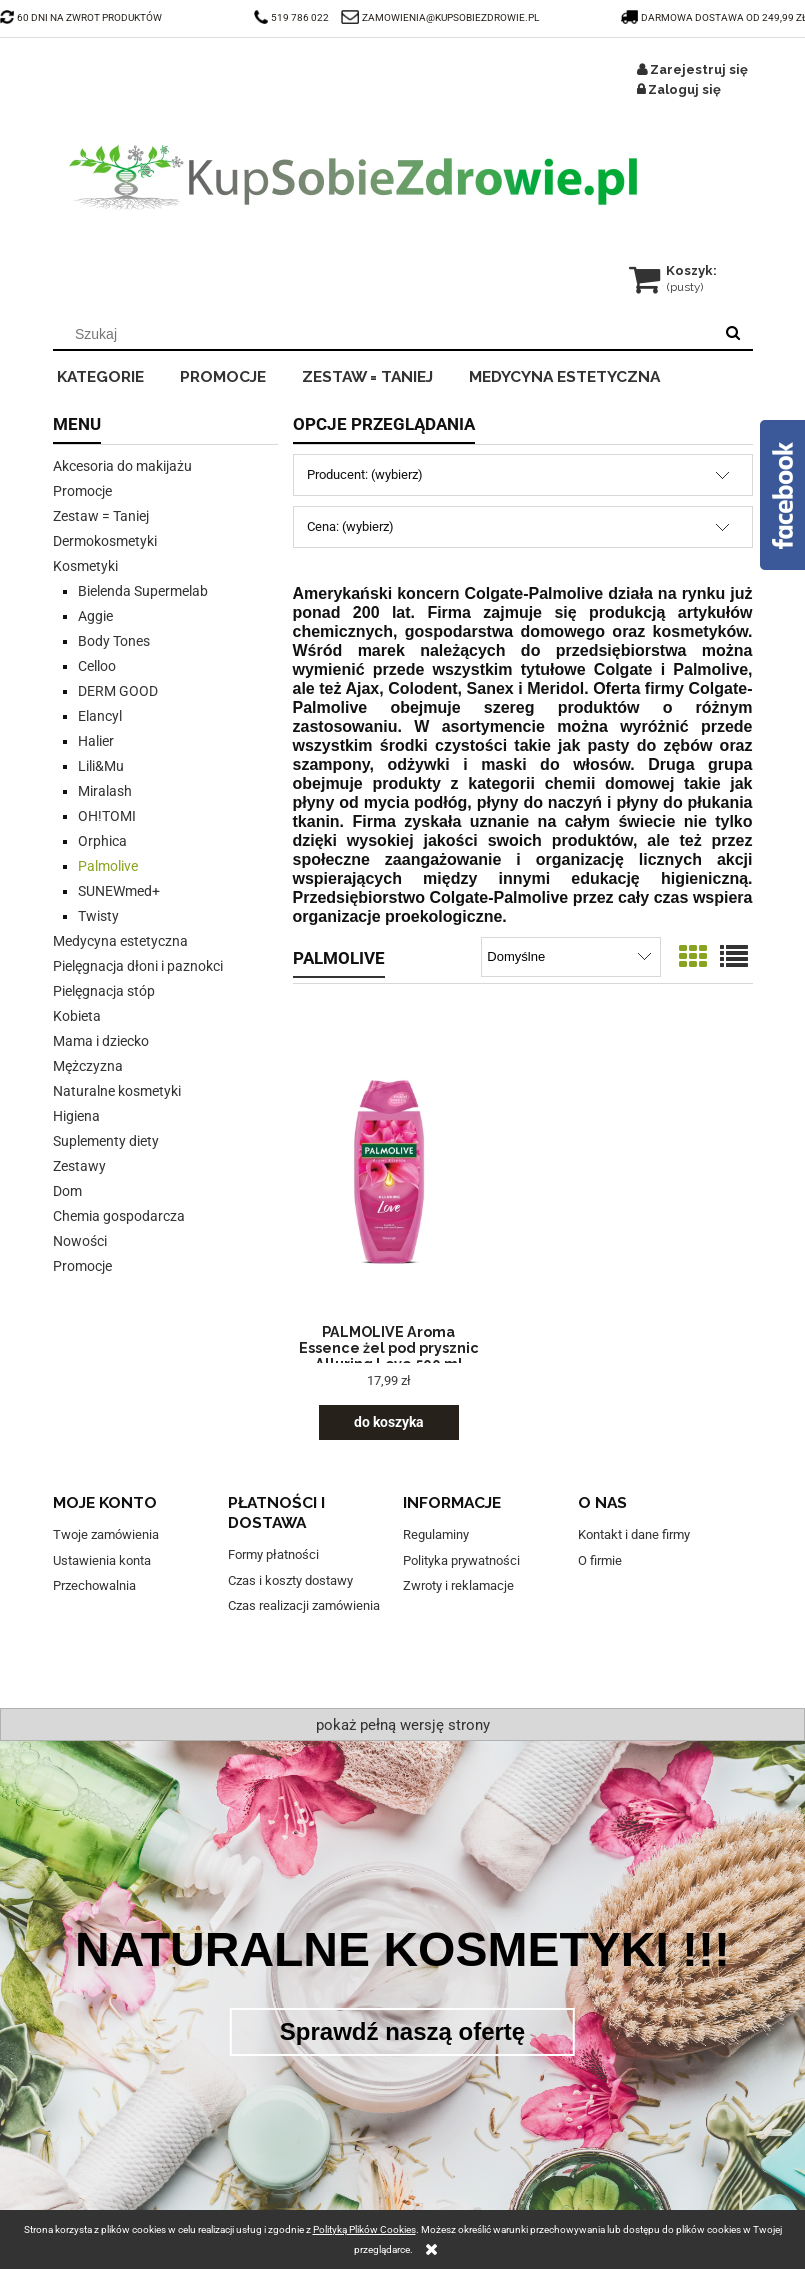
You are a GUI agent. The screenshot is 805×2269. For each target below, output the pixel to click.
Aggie (95, 616)
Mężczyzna (88, 1066)
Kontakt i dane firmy (634, 1534)
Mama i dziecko (101, 1041)
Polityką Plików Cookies (364, 2229)
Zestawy (79, 1166)
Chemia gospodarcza (119, 1216)
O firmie (600, 1560)
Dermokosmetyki (105, 541)
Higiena (76, 1116)
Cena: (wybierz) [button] (350, 526)
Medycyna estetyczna (120, 941)
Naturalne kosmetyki (117, 1091)
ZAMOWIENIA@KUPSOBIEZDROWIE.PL (450, 17)
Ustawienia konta (102, 1560)
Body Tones (114, 641)
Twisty (98, 916)
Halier (96, 741)
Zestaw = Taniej (101, 516)
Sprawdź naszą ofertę (402, 2031)
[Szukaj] (733, 334)
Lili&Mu (101, 766)
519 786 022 (292, 17)
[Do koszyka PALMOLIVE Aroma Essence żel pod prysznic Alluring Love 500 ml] (389, 1422)
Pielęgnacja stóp (104, 991)
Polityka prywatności (461, 1560)
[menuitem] (114, 374)
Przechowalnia (94, 1585)
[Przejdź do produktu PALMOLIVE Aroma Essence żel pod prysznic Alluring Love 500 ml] (389, 1171)
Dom (67, 1191)
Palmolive (108, 866)
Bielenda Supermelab (143, 591)
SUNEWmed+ (119, 891)
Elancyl (100, 716)
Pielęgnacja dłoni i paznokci (138, 966)
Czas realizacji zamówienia (304, 1605)
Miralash (105, 791)
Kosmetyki (85, 566)
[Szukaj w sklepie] (386, 334)
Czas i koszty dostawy (290, 1580)
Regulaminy (436, 1534)
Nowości (80, 1241)
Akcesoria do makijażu (122, 466)
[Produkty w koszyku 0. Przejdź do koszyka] (674, 270)
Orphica (102, 841)
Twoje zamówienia (106, 1534)
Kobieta (77, 1016)
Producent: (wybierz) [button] (365, 474)
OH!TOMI (107, 816)
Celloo (97, 666)
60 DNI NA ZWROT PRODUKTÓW (81, 17)
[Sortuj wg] (570, 957)
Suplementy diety (106, 1141)
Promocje (82, 491)
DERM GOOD (118, 691)
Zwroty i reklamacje (458, 1585)
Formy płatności (273, 1554)
